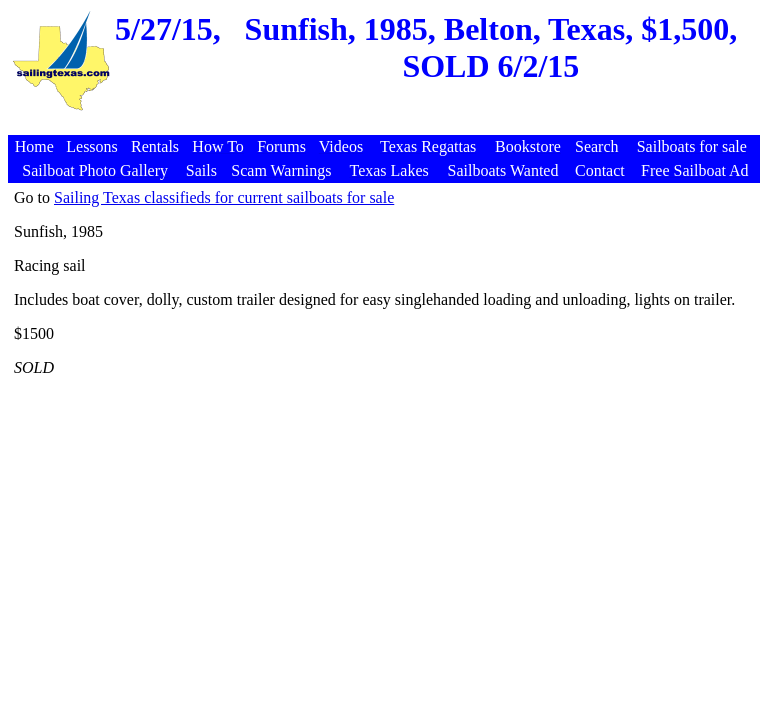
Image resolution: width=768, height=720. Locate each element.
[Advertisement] (387, 124)
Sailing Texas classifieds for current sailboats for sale (224, 197)
